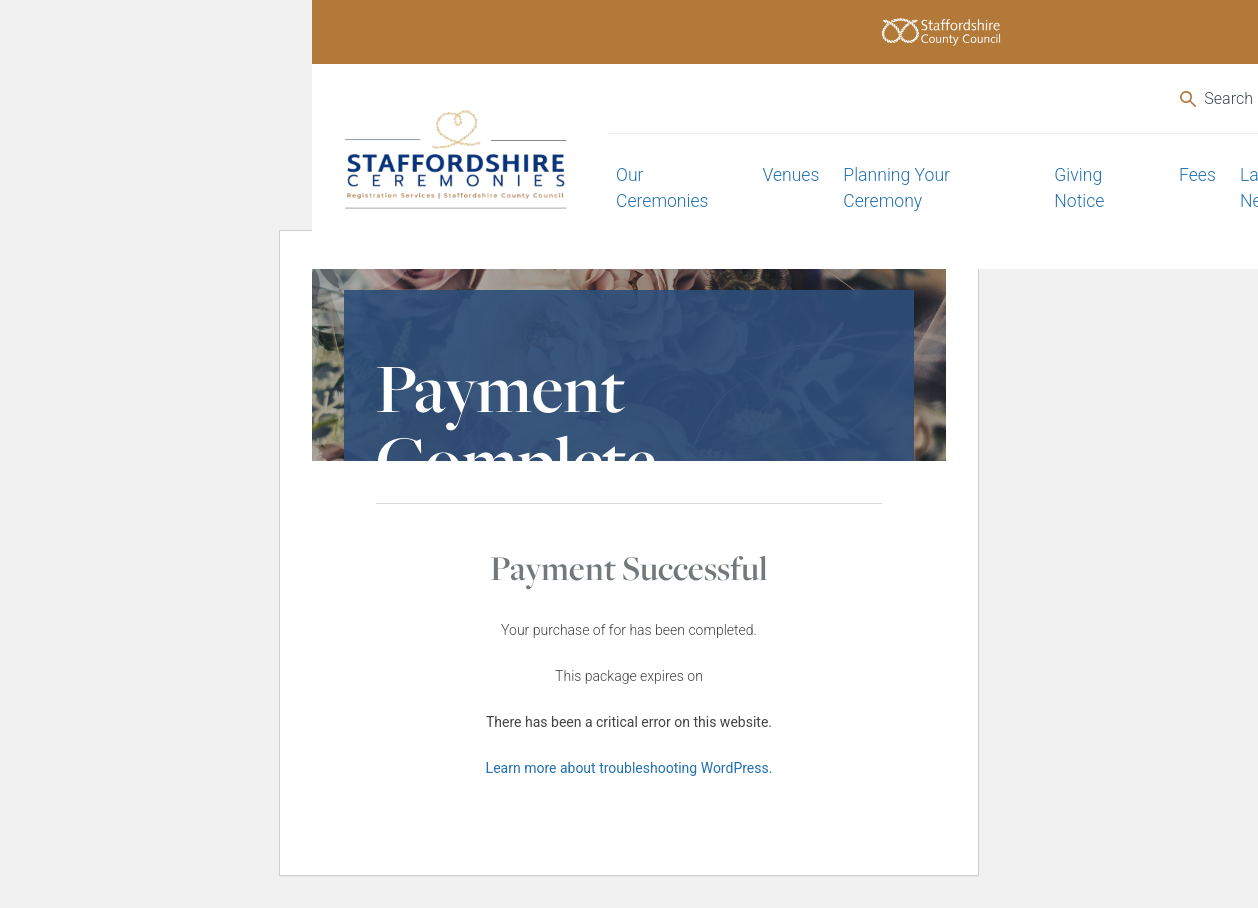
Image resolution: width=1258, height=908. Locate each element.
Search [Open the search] (1216, 98)
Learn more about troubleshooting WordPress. (629, 768)
